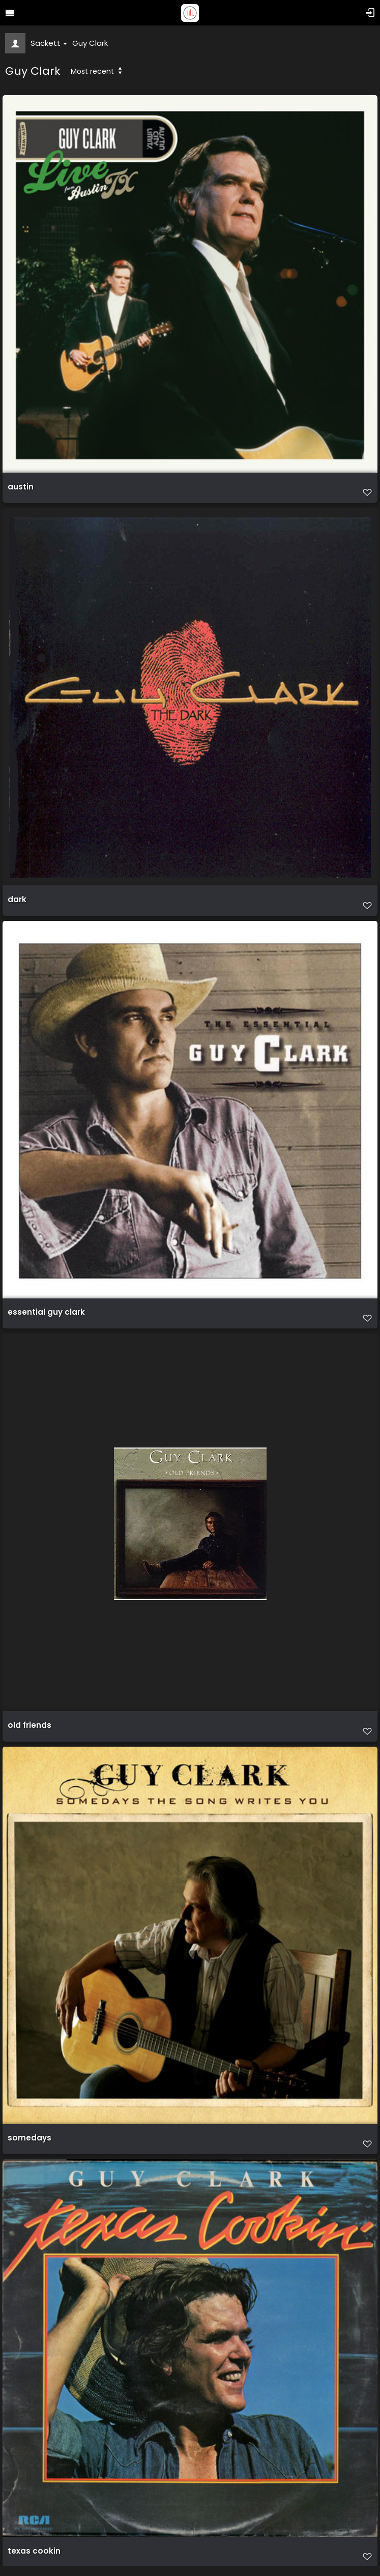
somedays (29, 2138)
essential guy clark (46, 1312)
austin (21, 487)
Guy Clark (90, 43)
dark (17, 899)
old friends (29, 1725)
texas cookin (34, 2551)
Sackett (49, 43)
